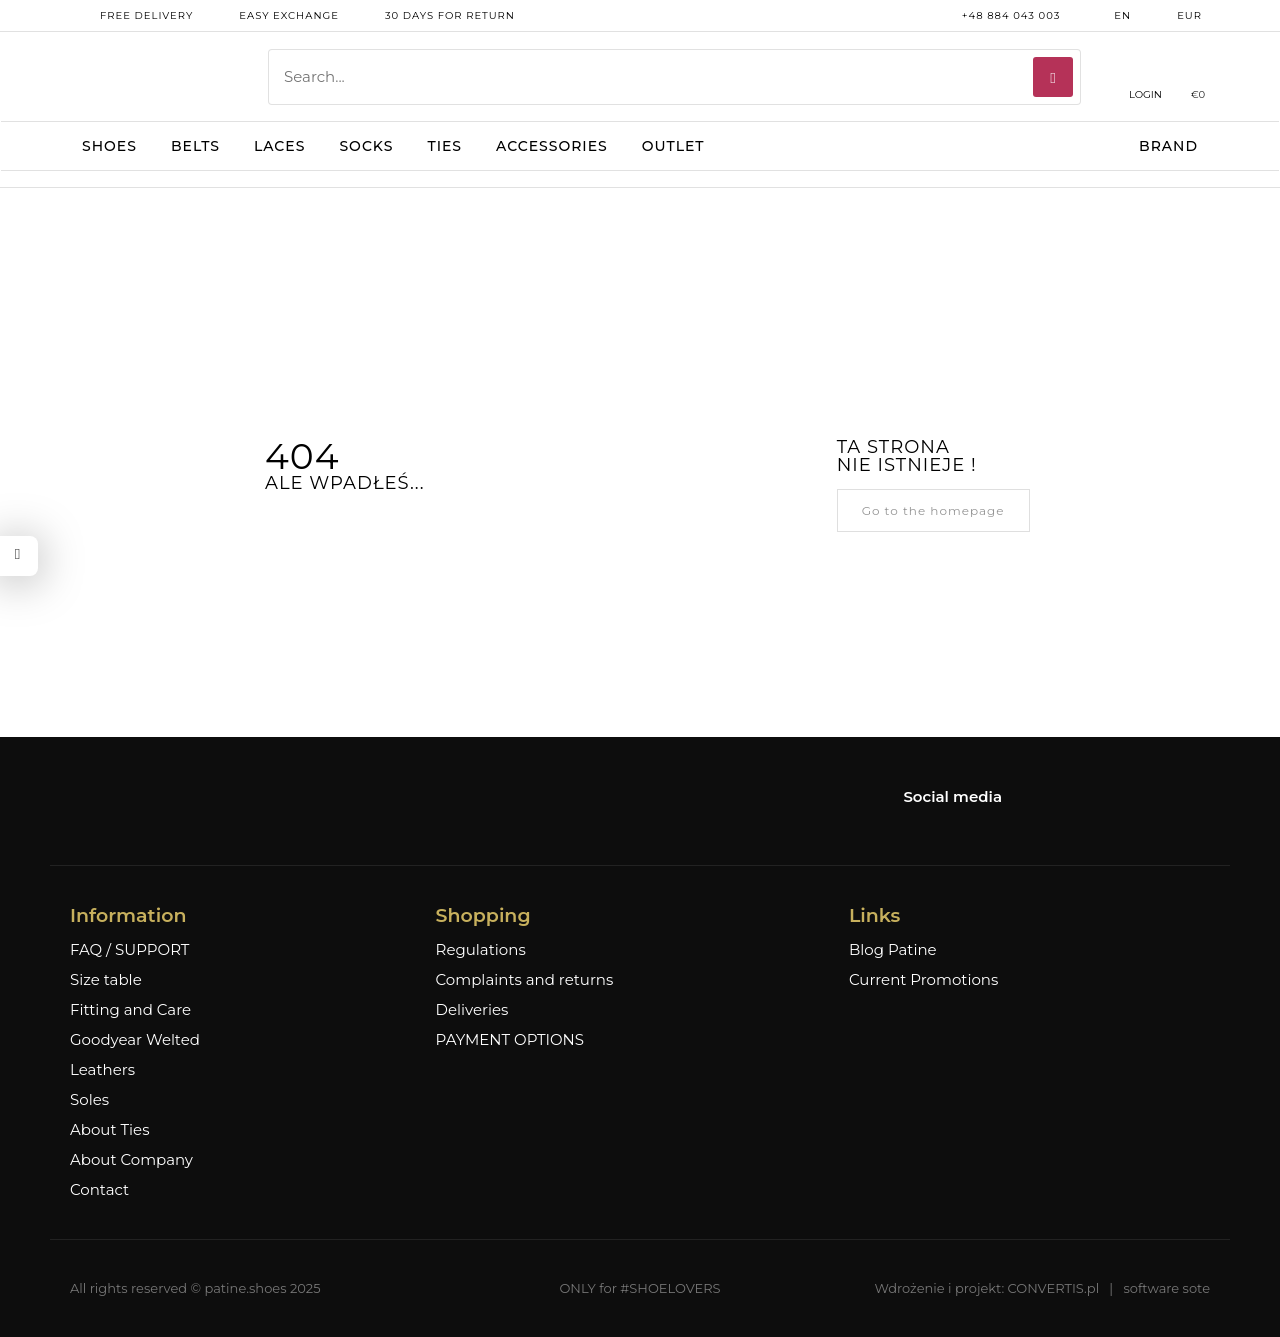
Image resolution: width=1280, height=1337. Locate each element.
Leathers (102, 1070)
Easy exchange (274, 16)
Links (874, 915)
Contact (99, 1190)
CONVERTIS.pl (1054, 1288)
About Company (131, 1160)
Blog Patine (893, 950)
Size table (106, 980)
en (1107, 16)
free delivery (131, 16)
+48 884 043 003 (996, 16)
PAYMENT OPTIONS (510, 1040)
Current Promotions (923, 980)
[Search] (1053, 77)
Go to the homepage (933, 510)
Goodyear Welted (135, 1040)
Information (128, 915)
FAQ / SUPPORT (129, 950)
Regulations (481, 950)
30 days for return (435, 16)
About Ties (109, 1130)
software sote (1166, 1288)
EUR (1174, 16)
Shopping (483, 915)
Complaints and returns (525, 980)
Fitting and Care (130, 1010)
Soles (89, 1100)
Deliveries (472, 1010)
